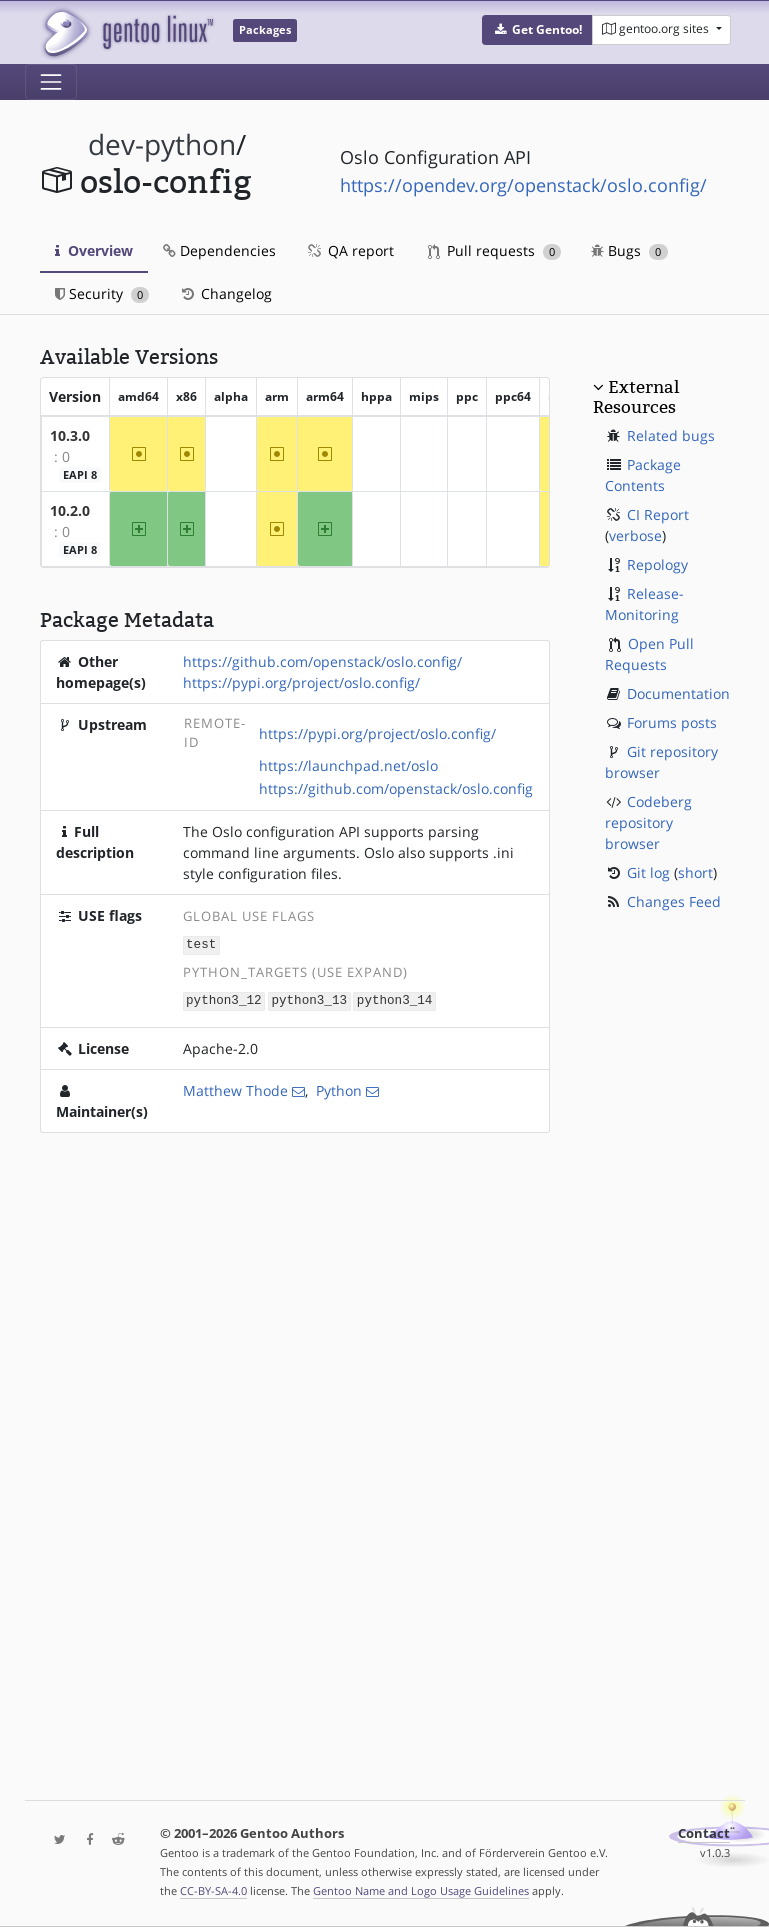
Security (102, 293)
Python (339, 1088)
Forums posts (672, 722)
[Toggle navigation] (51, 82)
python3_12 (224, 998)
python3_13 (309, 998)
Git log (648, 872)
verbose (635, 535)
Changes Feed (674, 901)
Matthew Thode (235, 1088)
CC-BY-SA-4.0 (213, 1890)
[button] (537, 30)
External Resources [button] (636, 397)
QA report (350, 250)
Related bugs (671, 435)
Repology (657, 564)
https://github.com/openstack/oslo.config (396, 788)
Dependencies (219, 250)
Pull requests (495, 250)
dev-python (162, 144)
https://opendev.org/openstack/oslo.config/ (523, 185)
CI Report (658, 514)
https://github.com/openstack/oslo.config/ (322, 661)
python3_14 (395, 998)
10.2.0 (70, 510)
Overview (94, 250)
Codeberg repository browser (648, 822)
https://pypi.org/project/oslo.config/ (301, 682)
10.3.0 (70, 435)
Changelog (225, 293)
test (201, 943)
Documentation (678, 693)
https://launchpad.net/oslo (348, 765)
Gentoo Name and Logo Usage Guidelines (421, 1890)
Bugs (629, 250)
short (695, 872)
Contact (704, 1833)
